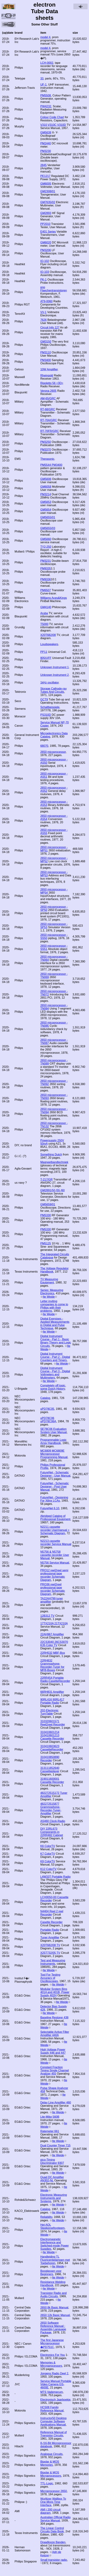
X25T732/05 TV (50, 1952)
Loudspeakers (49, 644)
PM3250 (45, 441)
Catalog (45, 1397)
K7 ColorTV (47, 1853)
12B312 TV (47, 1615)
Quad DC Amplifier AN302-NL (52, 2179)
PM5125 (45, 1243)
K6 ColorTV (47, 1846)
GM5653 (45, 502)
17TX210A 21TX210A (54, 1623)
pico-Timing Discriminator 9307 (52, 2161)
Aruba (44, 613)
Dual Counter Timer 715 (55, 2145)
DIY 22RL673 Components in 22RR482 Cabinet (51, 1832)
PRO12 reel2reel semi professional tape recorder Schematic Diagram (54, 1575)
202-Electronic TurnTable (49, 1712)
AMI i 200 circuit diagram (50, 2511)
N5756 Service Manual (54, 1562)
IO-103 (44, 271)
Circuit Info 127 (50, 327)
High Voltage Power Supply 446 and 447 (53, 2051)
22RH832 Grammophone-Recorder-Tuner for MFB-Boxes (52, 1665)
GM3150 (45, 341)
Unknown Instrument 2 (54, 674)
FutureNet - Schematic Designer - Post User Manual (54, 1486)
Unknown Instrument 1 (54, 667)
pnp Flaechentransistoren (53, 289)
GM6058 (45, 486)
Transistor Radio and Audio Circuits (53, 2295)
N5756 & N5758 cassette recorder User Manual (54, 1555)
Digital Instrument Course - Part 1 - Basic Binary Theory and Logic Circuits (55, 1341)
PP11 (43, 651)
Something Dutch (51, 1154)
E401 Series (48, 231)
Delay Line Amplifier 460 (55, 2102)
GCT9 (44, 699)
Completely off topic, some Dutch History (53, 1387)
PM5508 (45, 95)
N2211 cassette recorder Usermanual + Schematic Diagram (54, 1530)
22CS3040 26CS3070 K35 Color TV (54, 1643)
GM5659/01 (47, 1204)
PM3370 (45, 449)
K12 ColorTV (48, 1869)
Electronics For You (52, 2354)
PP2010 (45, 223)
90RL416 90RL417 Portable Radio (52, 1701)
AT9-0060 (46, 301)
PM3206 (45, 250)
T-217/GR (46, 1179)
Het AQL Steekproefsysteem (52, 2226)
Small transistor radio (53, 2559)
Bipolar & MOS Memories (49, 2463)
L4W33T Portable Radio (55, 1876)
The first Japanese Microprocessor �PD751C (52, 2344)
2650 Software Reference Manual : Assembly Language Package (53, 2327)
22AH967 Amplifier (52, 1634)
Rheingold (46, 375)
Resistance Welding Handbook (52, 2283)
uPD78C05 (47, 1408)
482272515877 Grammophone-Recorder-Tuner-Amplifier (50, 1808)
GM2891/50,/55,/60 (52, 1190)
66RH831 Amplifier (52, 1691)
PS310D (45, 714)
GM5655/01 (47, 517)
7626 (43, 319)
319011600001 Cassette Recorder (52, 1780)
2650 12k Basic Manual (55, 2315)
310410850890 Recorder (49, 1759)
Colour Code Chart (52, 117)
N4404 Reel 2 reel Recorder (51, 1913)
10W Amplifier (49, 369)
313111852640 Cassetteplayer (49, 1769)
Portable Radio (49, 1929)
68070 (44, 745)
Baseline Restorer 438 (54, 2017)
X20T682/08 (48, 634)
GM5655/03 (47, 528)
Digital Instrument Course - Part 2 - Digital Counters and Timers (55, 1357)
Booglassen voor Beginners (50, 2272)
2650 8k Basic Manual (54, 2307)
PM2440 (45, 143)
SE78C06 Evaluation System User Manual (53, 1430)
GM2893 (45, 213)
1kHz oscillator (49, 682)
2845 (43, 165)
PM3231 (45, 560)
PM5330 (45, 1215)
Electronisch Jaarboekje (55, 2399)
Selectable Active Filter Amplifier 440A (54, 2033)
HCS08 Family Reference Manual (52, 2409)
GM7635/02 (47, 202)
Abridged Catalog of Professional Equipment (55, 1517)
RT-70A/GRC (48, 420)
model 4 (45, 37)
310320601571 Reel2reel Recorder (52, 1723)
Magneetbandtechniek (54, 1162)
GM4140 (45, 607)
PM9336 (45, 579)
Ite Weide (49, 1296)
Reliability (46, 2216)
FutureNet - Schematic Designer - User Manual (55, 1474)
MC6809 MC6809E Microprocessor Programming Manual (54, 1454)
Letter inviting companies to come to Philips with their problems (54, 1306)
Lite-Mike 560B (49, 2116)
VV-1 (43, 312)
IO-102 (44, 261)
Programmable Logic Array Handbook (53, 1441)
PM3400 (45, 360)
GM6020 (45, 242)
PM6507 (45, 590)
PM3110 (45, 352)
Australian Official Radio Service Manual (55, 2519)
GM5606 (45, 479)
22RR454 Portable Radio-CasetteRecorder (55, 1679)
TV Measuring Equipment (49, 1281)
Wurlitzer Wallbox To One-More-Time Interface (53, 2502)
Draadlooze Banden (52, 2542)
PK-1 (43, 279)
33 (42, 78)
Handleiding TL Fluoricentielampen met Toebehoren (55, 2260)
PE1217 (45, 176)
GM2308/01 (47, 191)
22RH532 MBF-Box (52, 1652)
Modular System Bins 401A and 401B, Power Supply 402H (54, 1992)
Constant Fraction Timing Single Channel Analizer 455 (54, 2070)
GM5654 (45, 509)
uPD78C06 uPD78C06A (48, 1420)
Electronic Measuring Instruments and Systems (53, 2198)
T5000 (44, 624)
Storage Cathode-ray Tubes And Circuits (53, 690)
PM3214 (45, 494)
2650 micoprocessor (53, 751)
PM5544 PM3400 (51, 464)
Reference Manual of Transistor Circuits (53, 2434)
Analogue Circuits (51, 2454)
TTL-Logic (46, 2483)
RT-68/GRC (47, 409)
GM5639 (45, 132)
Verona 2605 (48, 390)
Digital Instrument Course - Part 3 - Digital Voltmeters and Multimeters (55, 1373)
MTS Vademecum (51, 2391)
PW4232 (45, 106)
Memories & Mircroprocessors (51, 2364)
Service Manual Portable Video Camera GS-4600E (55, 2384)
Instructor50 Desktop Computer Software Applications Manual (53, 2421)
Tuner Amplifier (49, 1937)
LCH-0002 (46, 62)
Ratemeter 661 (49, 2131)
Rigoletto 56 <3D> (51, 383)
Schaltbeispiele (50, 707)
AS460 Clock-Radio (52, 1821)
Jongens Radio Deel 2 (54, 2373)
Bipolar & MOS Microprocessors (50, 2474)
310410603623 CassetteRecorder (51, 1748)
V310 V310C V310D (53, 124)
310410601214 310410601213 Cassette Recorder (52, 1735)
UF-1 (43, 84)
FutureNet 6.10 (49, 1508)
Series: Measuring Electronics (51, 1292)
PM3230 (45, 151)
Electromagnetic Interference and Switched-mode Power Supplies (54, 2244)
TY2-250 (45, 546)
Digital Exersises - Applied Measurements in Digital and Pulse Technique (54, 1323)
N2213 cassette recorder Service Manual (55, 1542)
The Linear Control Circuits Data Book (52, 2530)
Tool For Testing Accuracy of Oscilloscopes (50, 1978)
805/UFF (45, 657)
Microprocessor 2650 (53, 2491)
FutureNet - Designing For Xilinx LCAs (54, 1499)
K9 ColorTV (47, 1861)
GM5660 (45, 539)
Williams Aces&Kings (53, 597)
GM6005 (45, 183)
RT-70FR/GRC (49, 431)
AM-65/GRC (48, 398)
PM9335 (45, 568)
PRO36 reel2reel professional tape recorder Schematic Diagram (52, 1589)
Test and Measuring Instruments (52, 1962)
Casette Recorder (51, 1922)
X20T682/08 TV (50, 1945)
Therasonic (47, 458)
